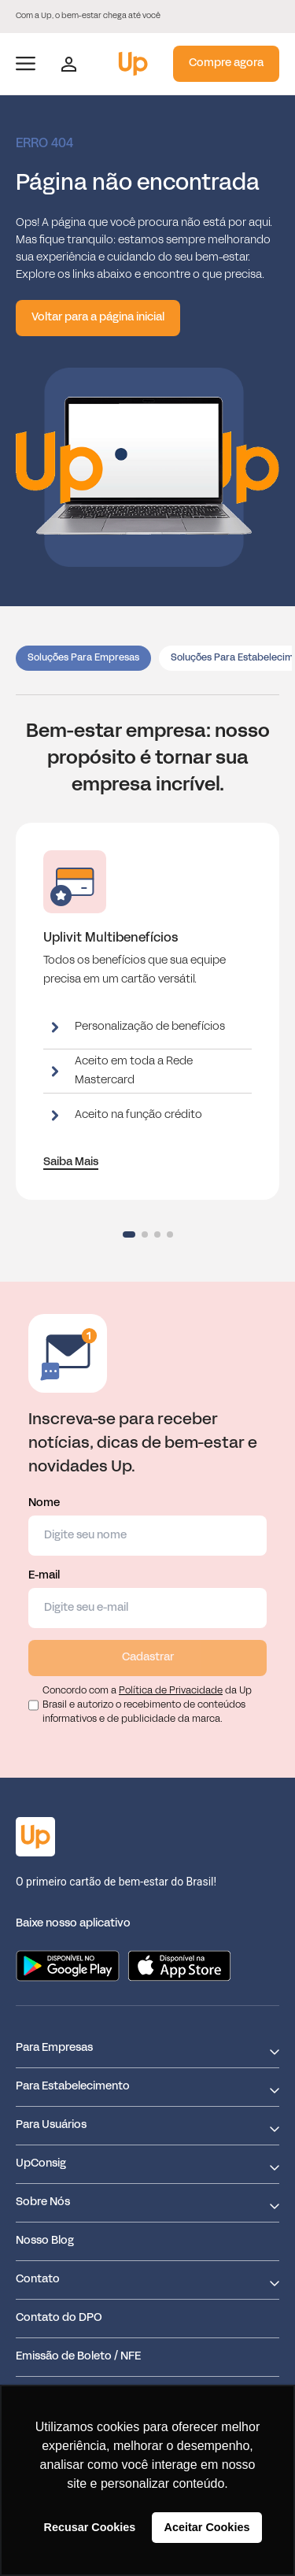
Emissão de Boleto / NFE (78, 2357)
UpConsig (41, 2164)
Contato (38, 2279)
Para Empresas (54, 2048)
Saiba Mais (70, 1162)
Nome (147, 1527)
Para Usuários (51, 2125)
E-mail (147, 1599)
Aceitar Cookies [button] (207, 2527)
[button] (129, 1234)
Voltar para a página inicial (97, 318)
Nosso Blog (45, 2241)
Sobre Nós (43, 2202)
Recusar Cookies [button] (90, 2527)
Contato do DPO (59, 2318)
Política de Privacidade (171, 1691)
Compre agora (226, 63)
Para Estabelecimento (73, 2087)
